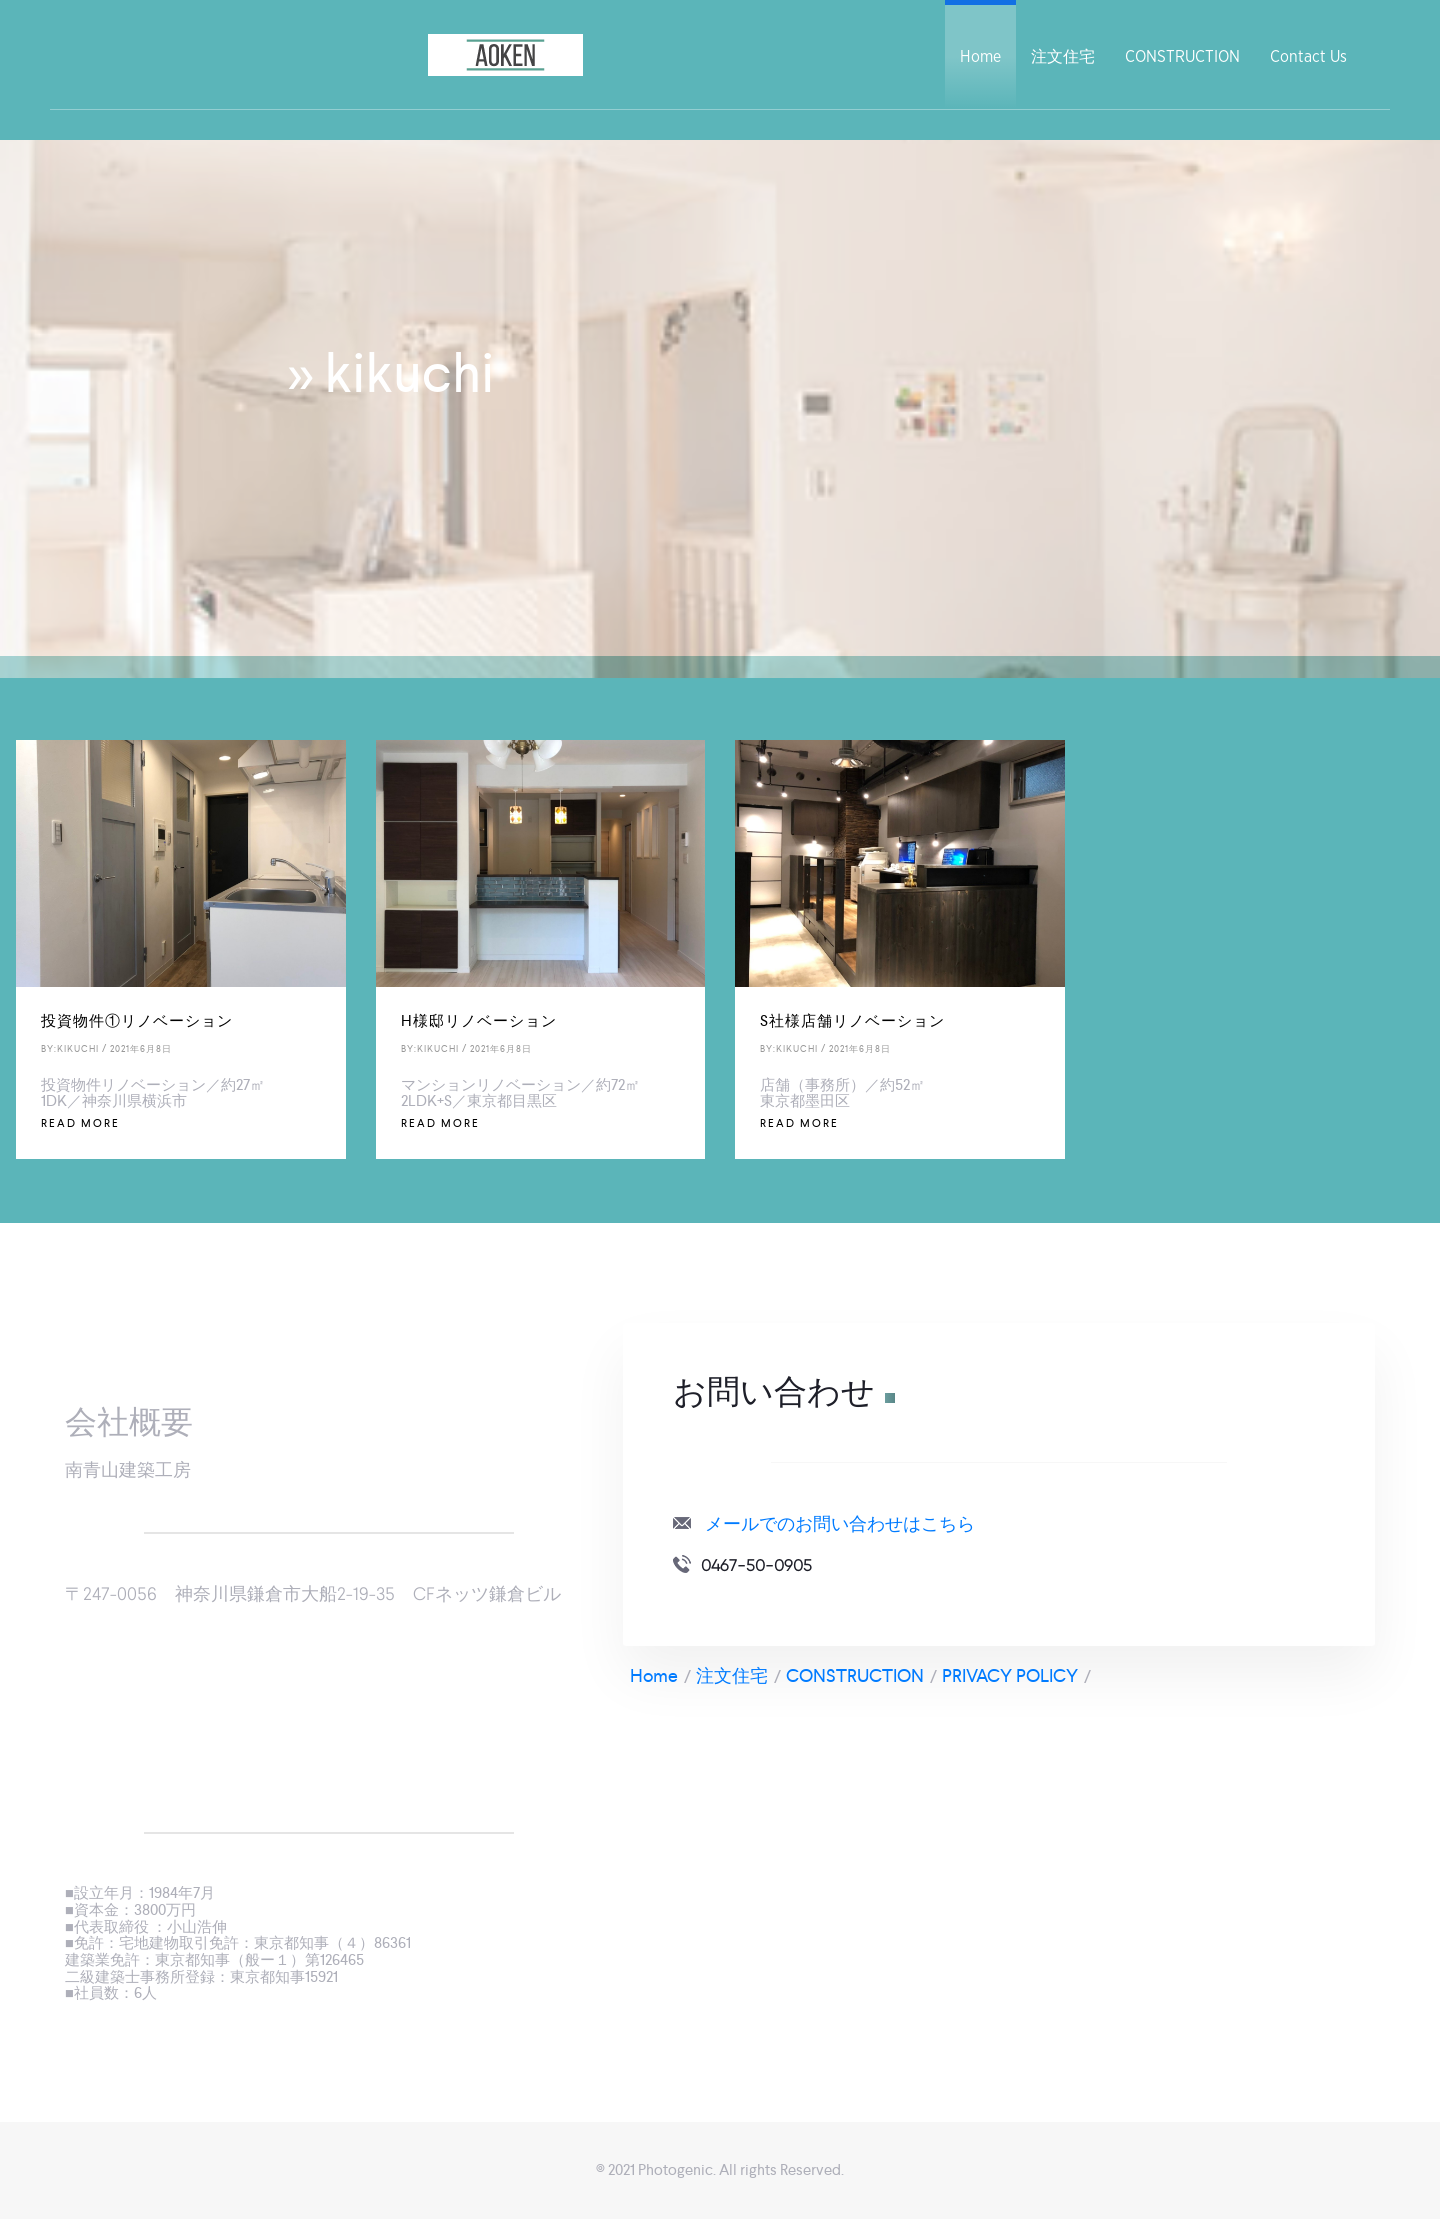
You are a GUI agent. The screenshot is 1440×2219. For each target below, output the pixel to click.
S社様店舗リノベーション (852, 1020)
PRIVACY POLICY (1010, 1675)
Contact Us (1308, 57)
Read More (80, 1123)
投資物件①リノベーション (137, 1020)
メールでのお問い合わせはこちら (840, 1523)
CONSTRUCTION (1182, 57)
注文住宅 (1063, 57)
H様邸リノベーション (479, 1020)
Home (980, 57)
